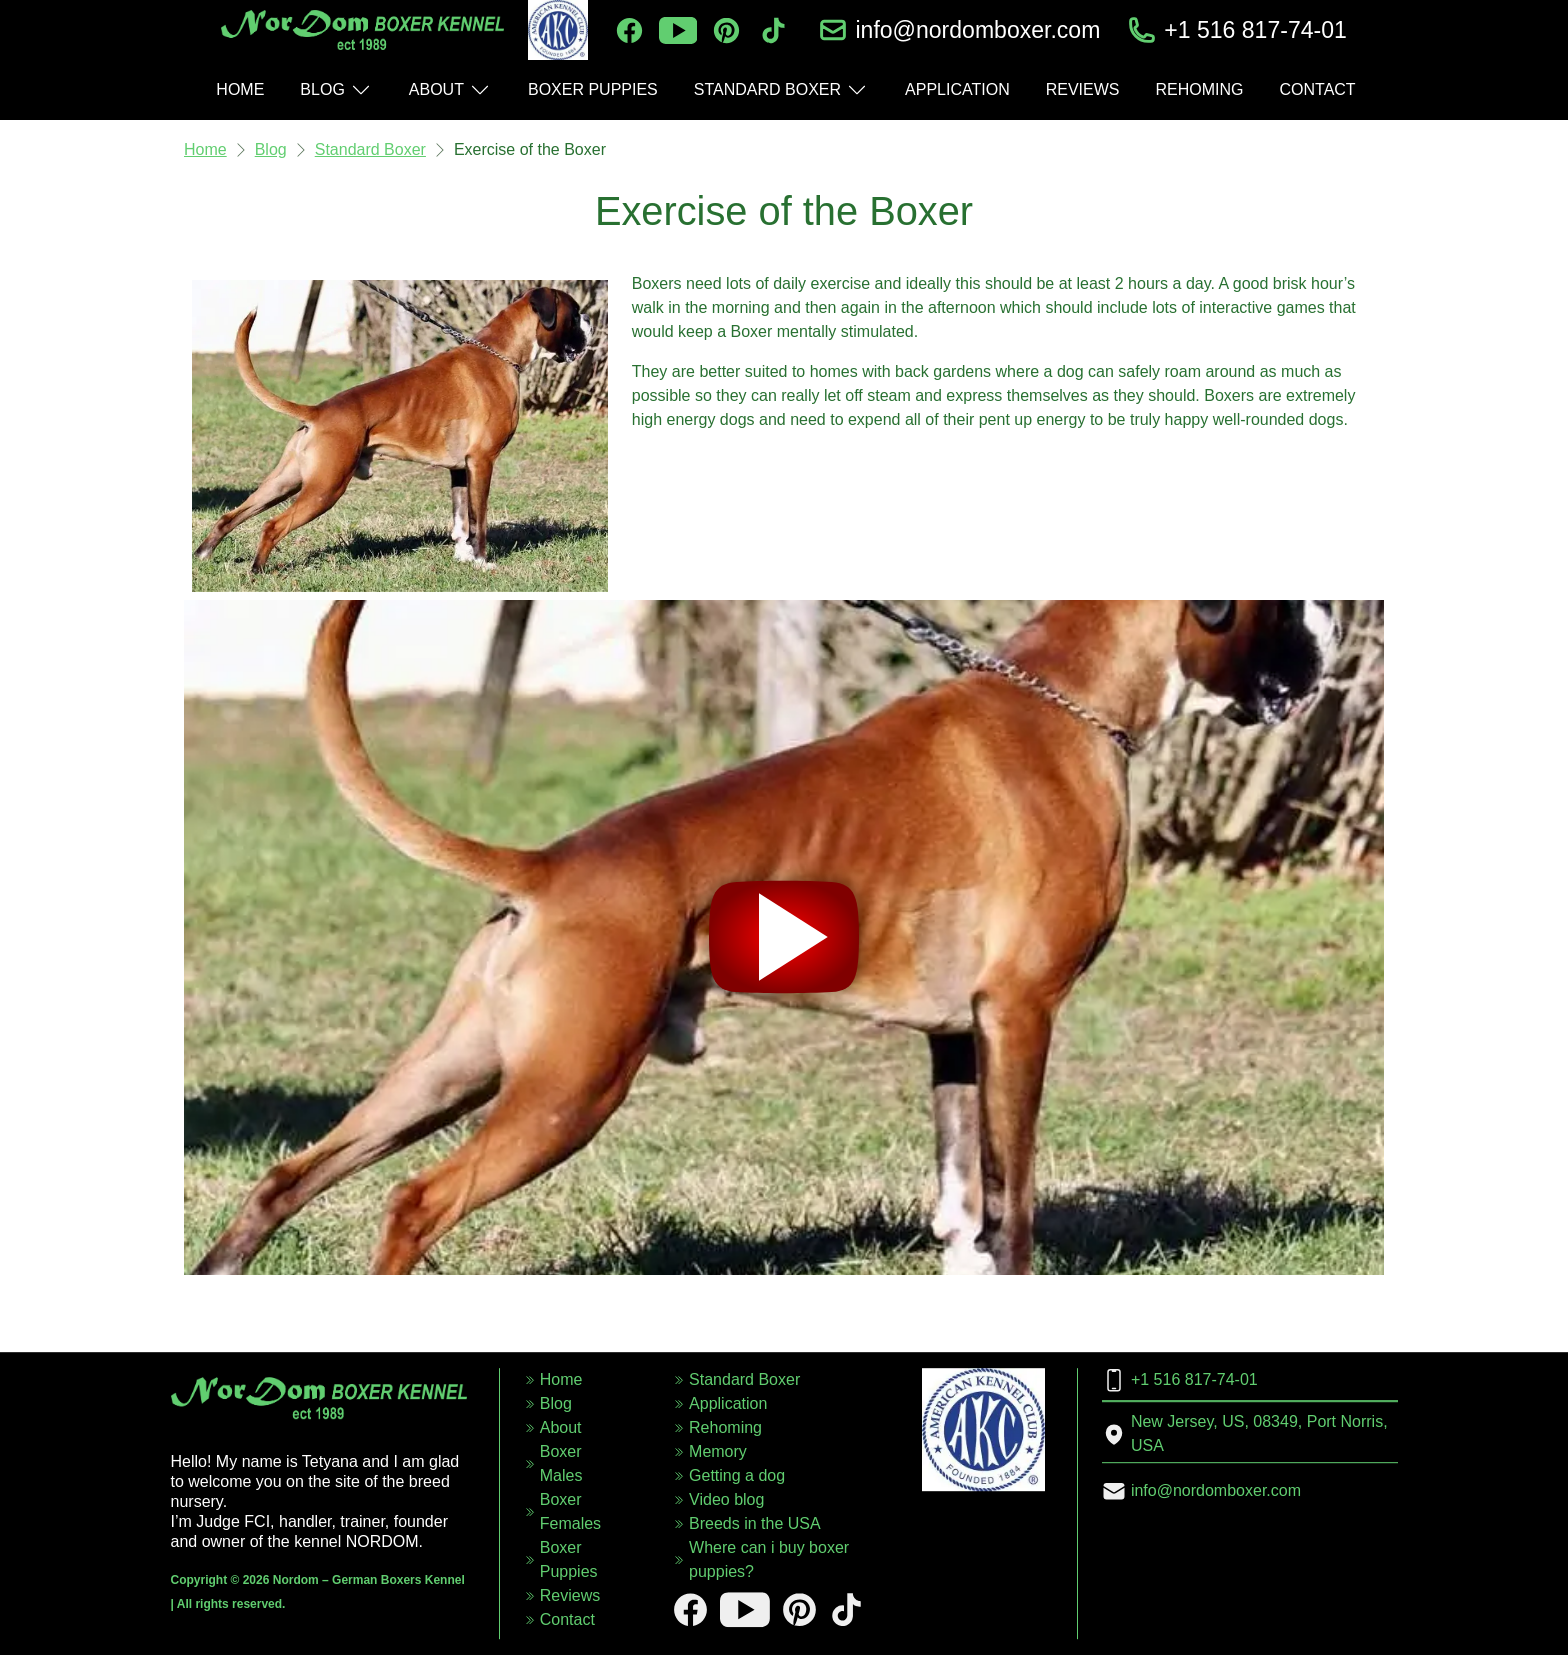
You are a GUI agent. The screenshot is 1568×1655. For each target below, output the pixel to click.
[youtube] (678, 30)
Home (205, 149)
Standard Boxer (370, 149)
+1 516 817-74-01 (1255, 30)
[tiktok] (773, 30)
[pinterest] (726, 30)
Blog (271, 149)
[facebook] (629, 30)
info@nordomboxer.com (977, 30)
